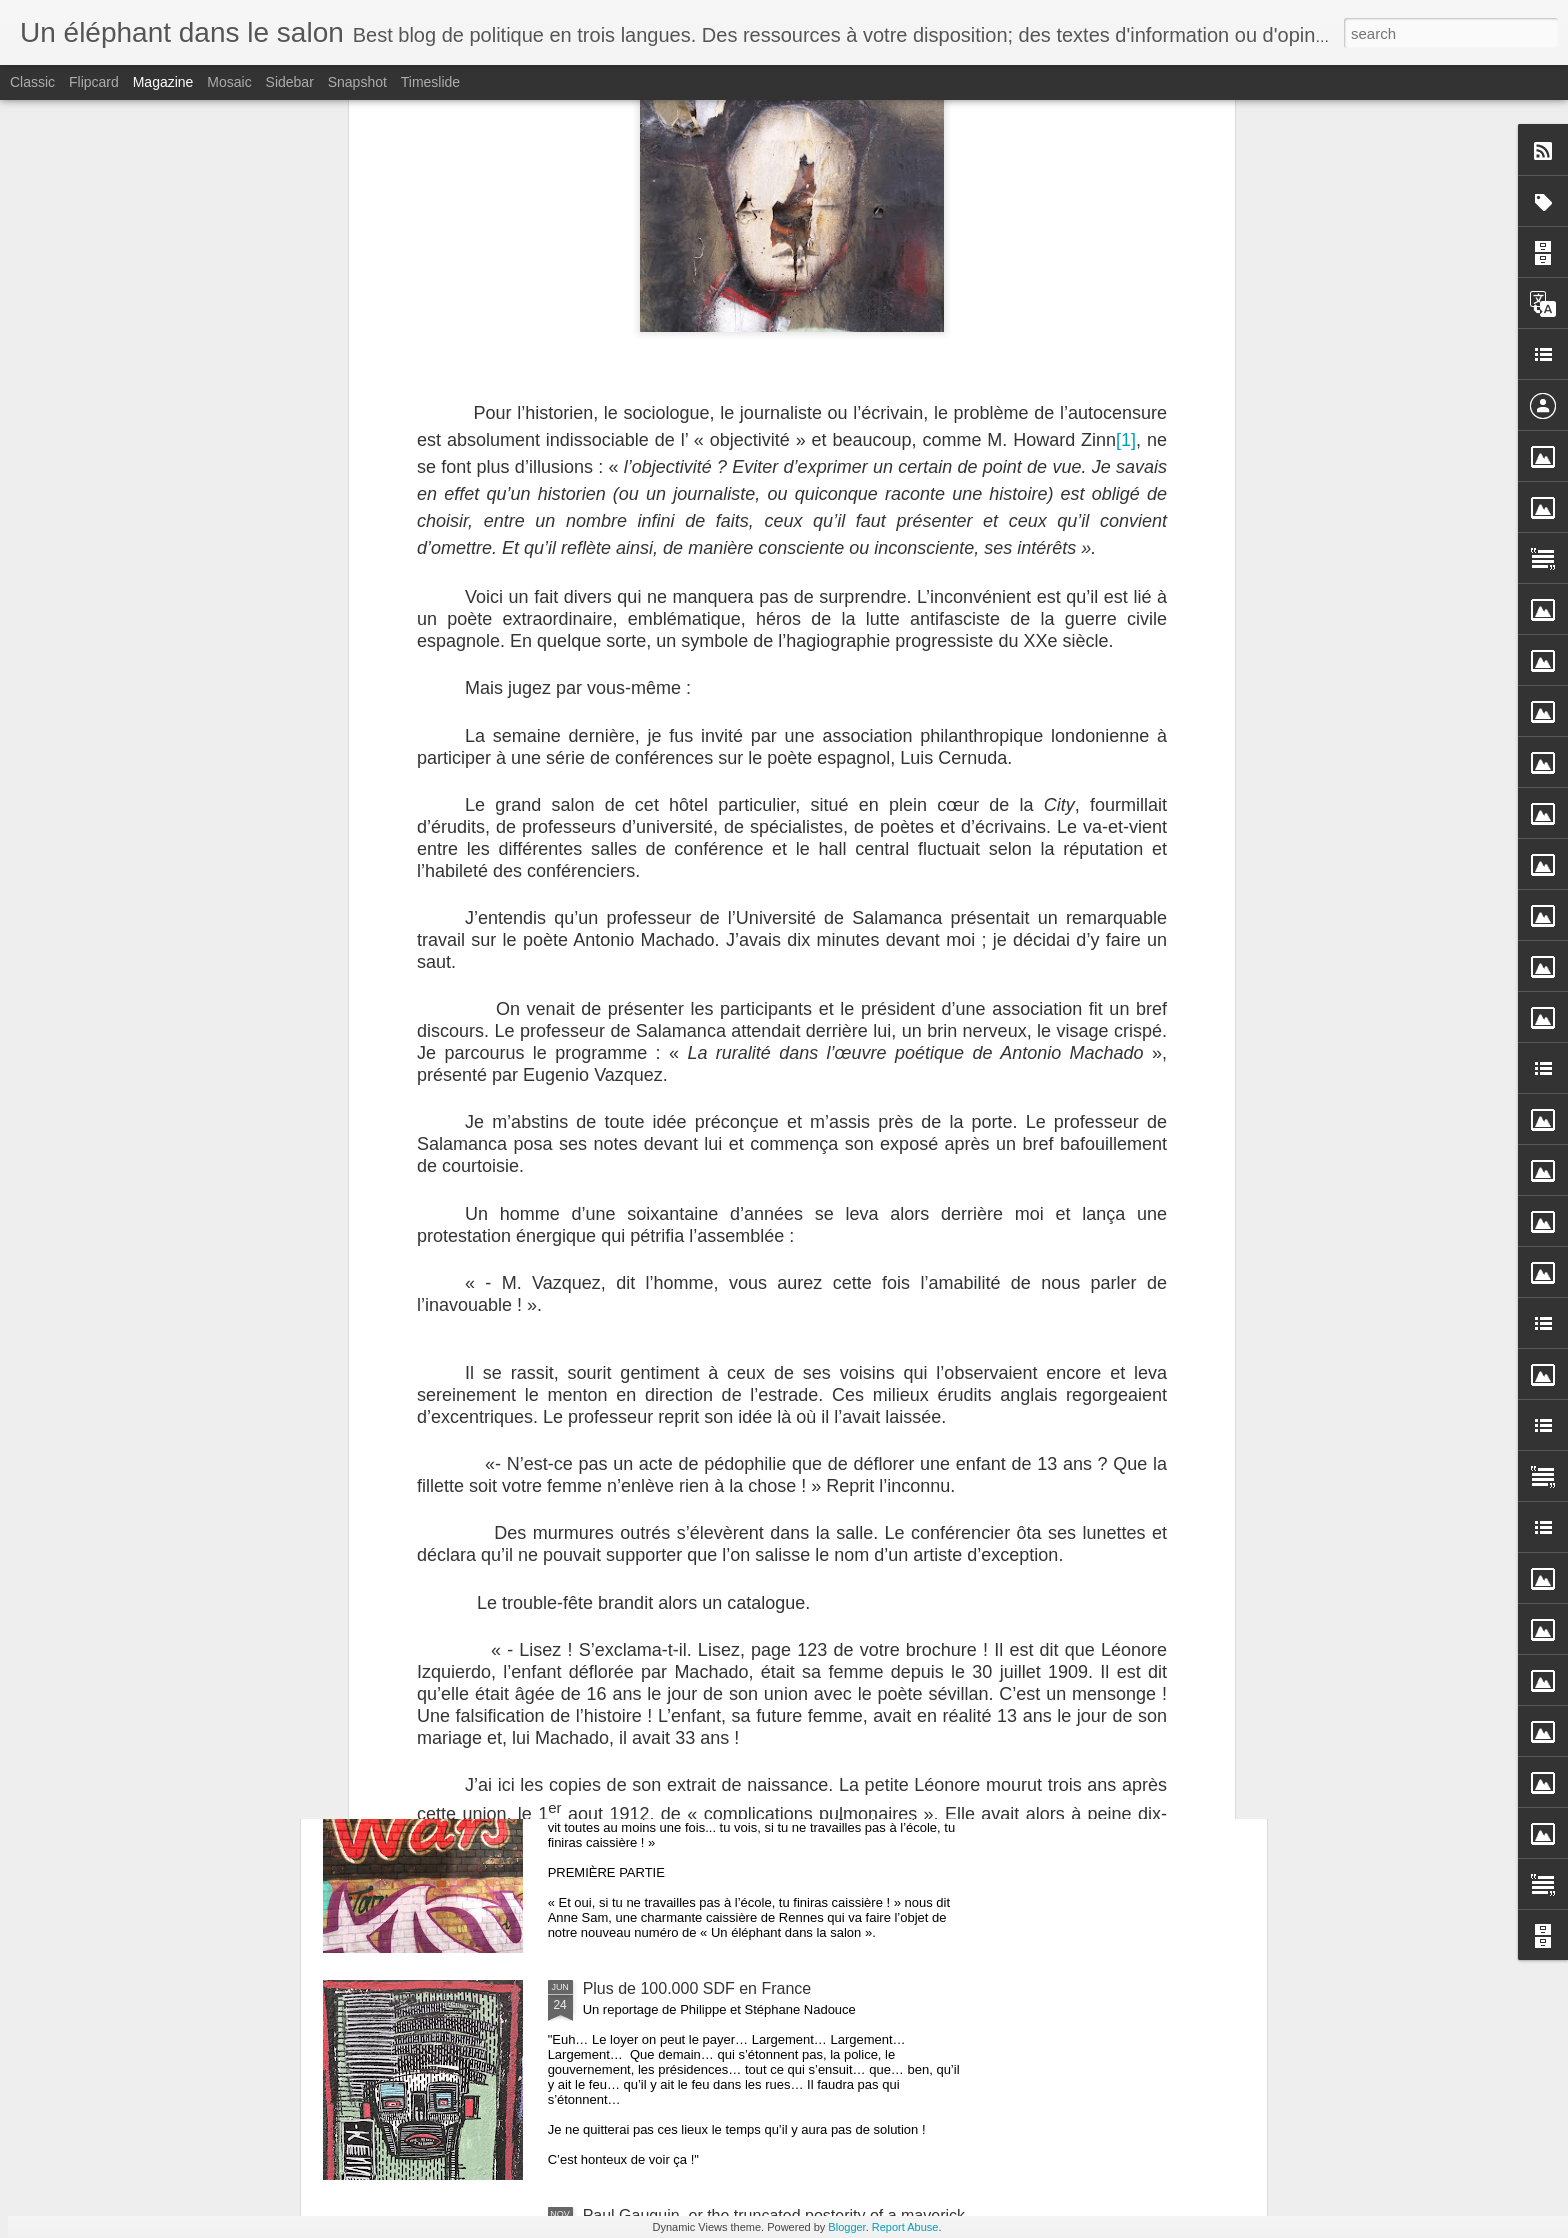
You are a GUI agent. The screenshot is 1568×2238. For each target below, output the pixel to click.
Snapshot (357, 82)
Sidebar (290, 82)
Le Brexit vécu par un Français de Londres (734, 1534)
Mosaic (229, 82)
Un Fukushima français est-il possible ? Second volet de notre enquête (913, 938)
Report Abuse (905, 2227)
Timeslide (430, 82)
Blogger (846, 2227)
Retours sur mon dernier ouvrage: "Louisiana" (417, 929)
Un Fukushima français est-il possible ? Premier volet (1149, 929)
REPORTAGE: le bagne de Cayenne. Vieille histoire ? (773, 1080)
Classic (32, 82)
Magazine (163, 82)
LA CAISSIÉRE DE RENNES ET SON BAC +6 (748, 1761)
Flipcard (94, 82)
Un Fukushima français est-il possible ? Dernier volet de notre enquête (677, 938)
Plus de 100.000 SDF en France (697, 1988)
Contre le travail (639, 1307)
